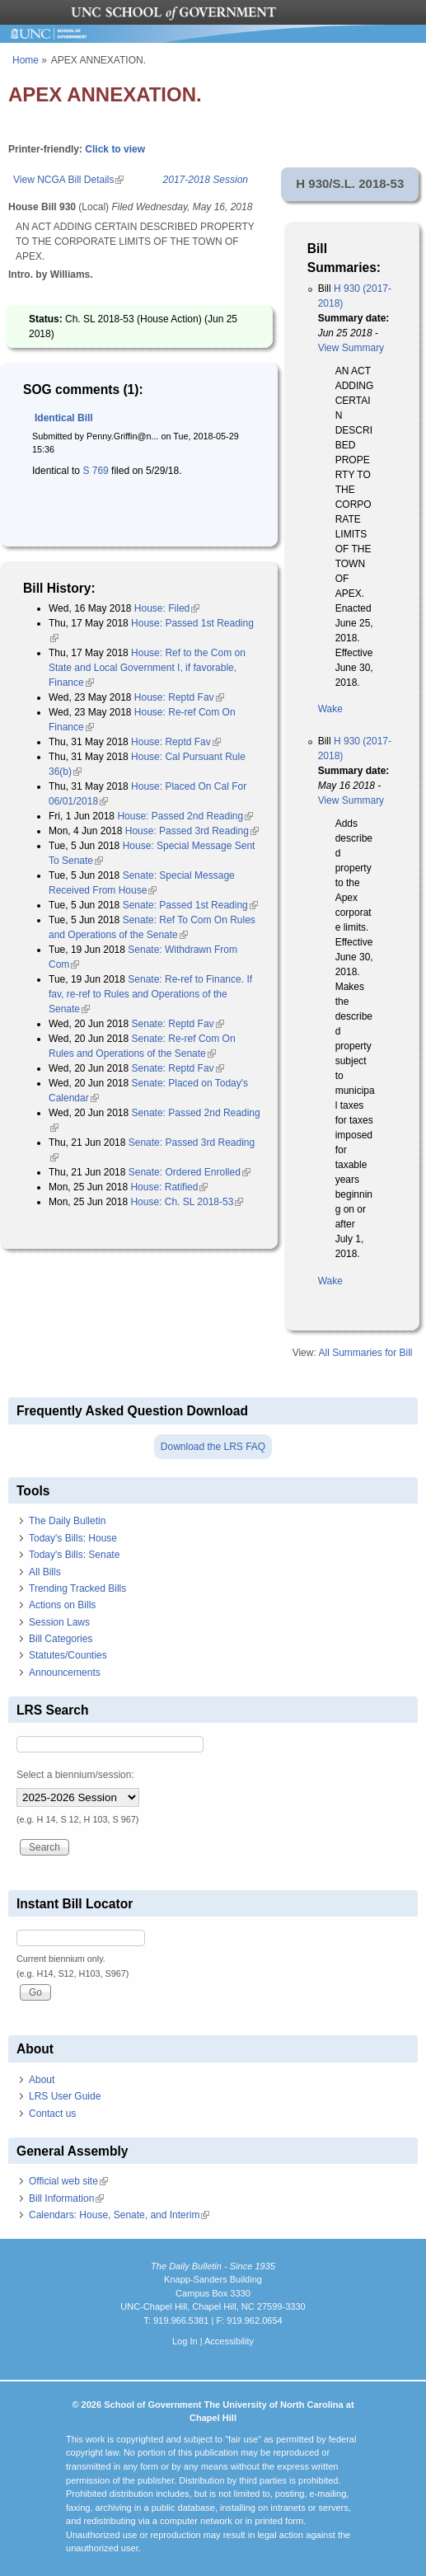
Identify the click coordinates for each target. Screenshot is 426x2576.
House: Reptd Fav (179, 697)
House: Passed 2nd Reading (185, 816)
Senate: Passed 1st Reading (190, 905)
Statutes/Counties (68, 1655)
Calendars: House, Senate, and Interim (119, 2215)
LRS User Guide (65, 2096)
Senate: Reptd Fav (178, 1024)
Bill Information (66, 2198)
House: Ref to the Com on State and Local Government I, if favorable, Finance (147, 667)
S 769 (94, 470)
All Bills (45, 1572)
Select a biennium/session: (75, 1775)
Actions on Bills (62, 1605)
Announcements (65, 1672)
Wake (330, 709)
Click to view (115, 149)
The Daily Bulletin (67, 1521)
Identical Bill (64, 418)
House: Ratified (169, 1187)
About (41, 2080)
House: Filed (166, 608)
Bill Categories (60, 1639)
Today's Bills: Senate (74, 1554)
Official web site (68, 2181)
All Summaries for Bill (365, 1352)
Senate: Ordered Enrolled (189, 1172)
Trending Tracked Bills (77, 1588)
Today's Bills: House (73, 1538)
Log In (185, 2341)
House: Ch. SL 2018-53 (186, 1202)
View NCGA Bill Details (68, 179)
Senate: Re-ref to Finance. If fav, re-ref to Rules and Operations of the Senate (150, 994)
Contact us (52, 2113)
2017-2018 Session (205, 179)
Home (25, 60)
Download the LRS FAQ (213, 1446)
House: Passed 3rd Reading (192, 831)
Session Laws (59, 1622)
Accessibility (229, 2341)
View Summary (351, 348)
